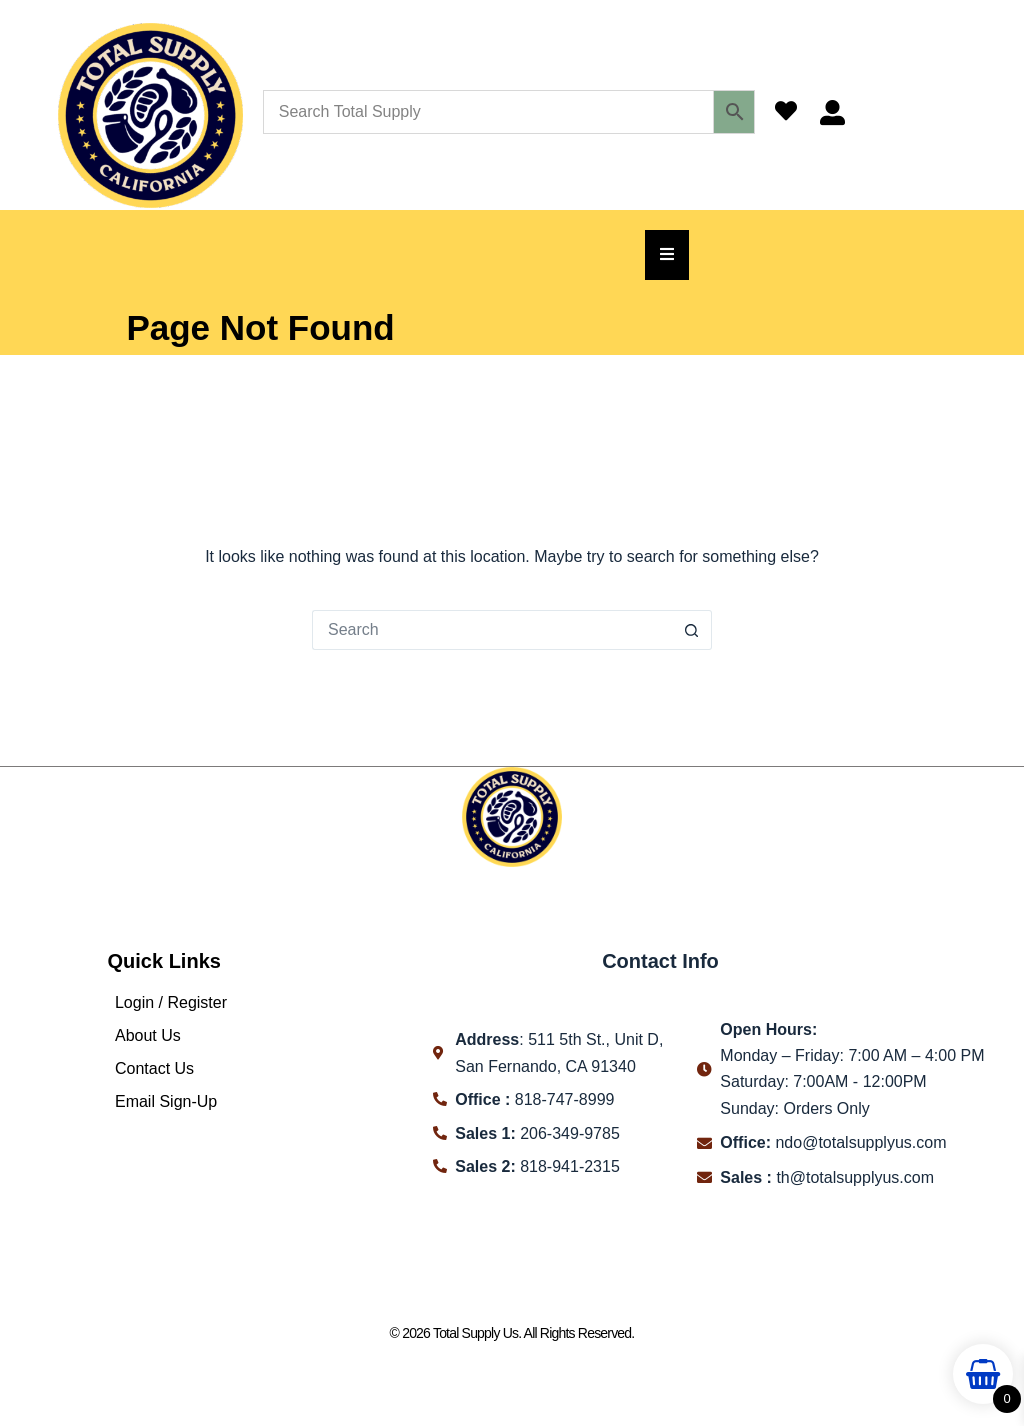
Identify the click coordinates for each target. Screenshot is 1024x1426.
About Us (148, 1035)
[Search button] (692, 630)
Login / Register (171, 1002)
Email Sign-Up (166, 1101)
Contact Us (154, 1068)
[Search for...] (492, 630)
